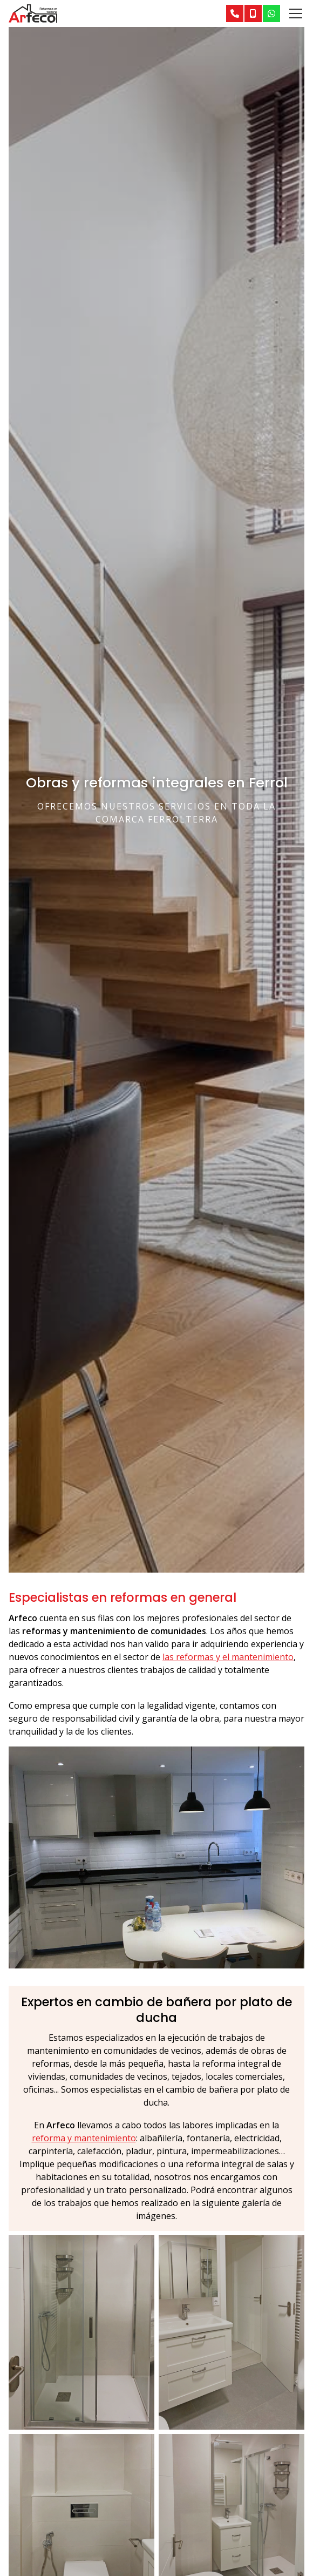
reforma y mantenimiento (84, 2138)
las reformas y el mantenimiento (228, 1657)
